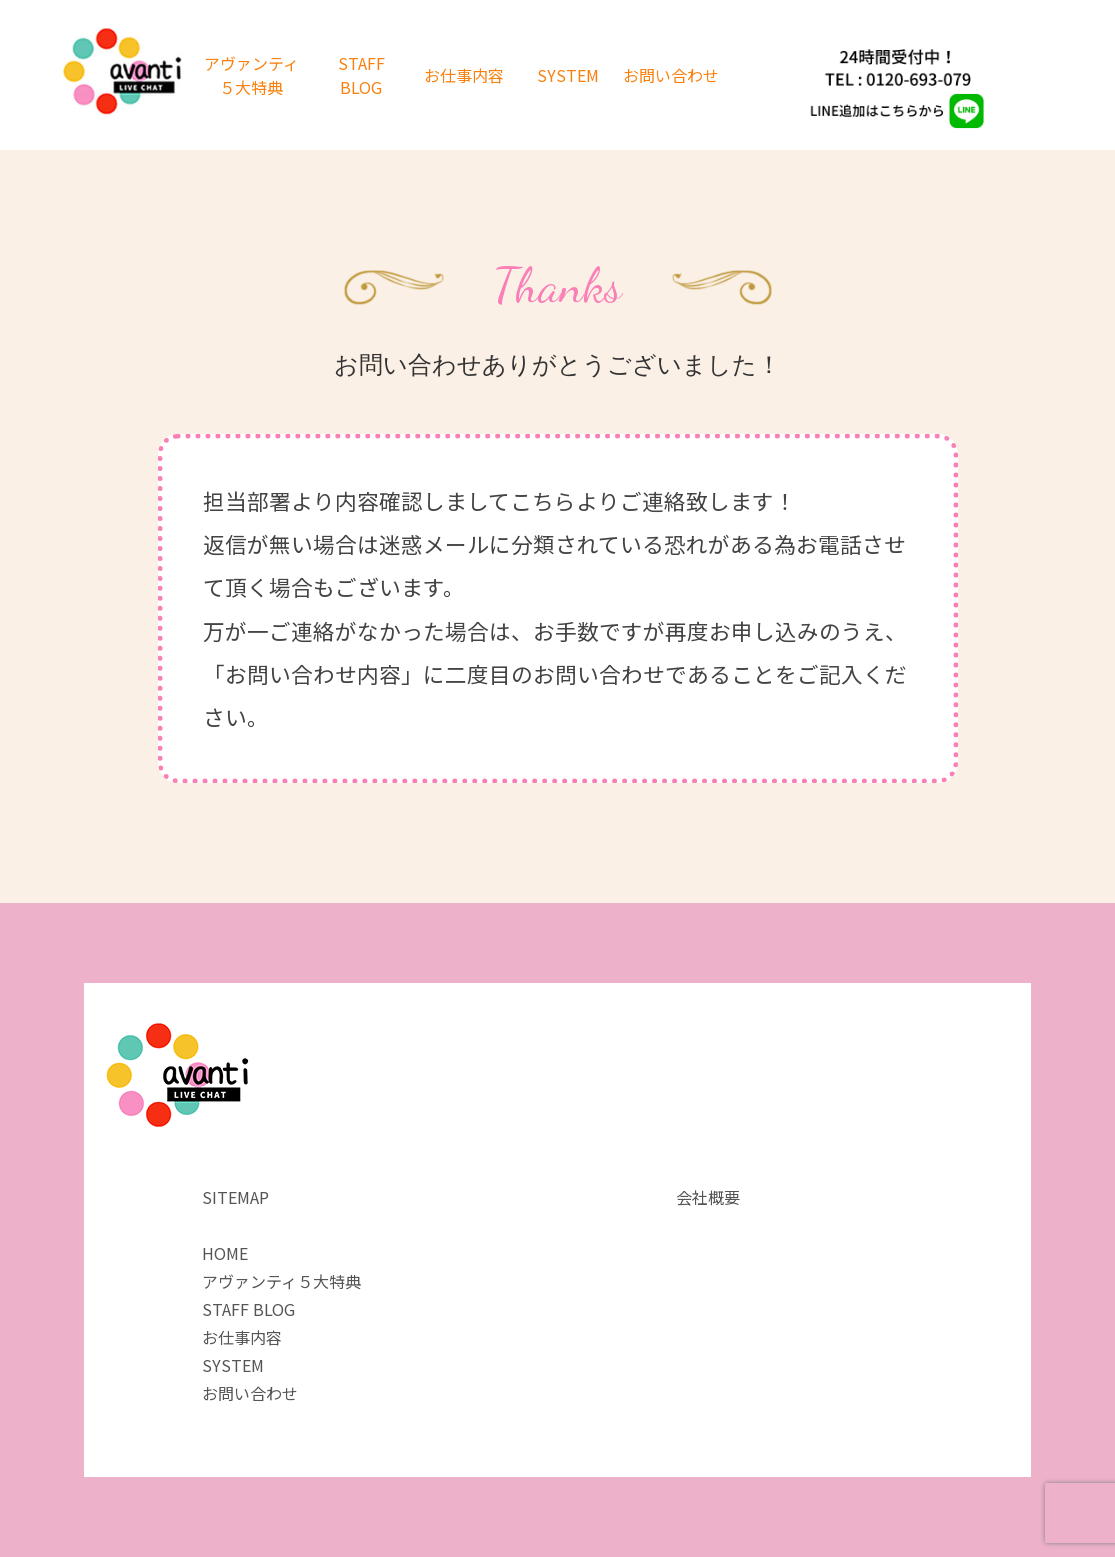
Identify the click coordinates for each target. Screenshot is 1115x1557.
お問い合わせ (671, 75)
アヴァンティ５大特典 (251, 75)
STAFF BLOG (361, 75)
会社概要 (708, 1197)
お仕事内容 (464, 75)
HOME (225, 1253)
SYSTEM (568, 75)
